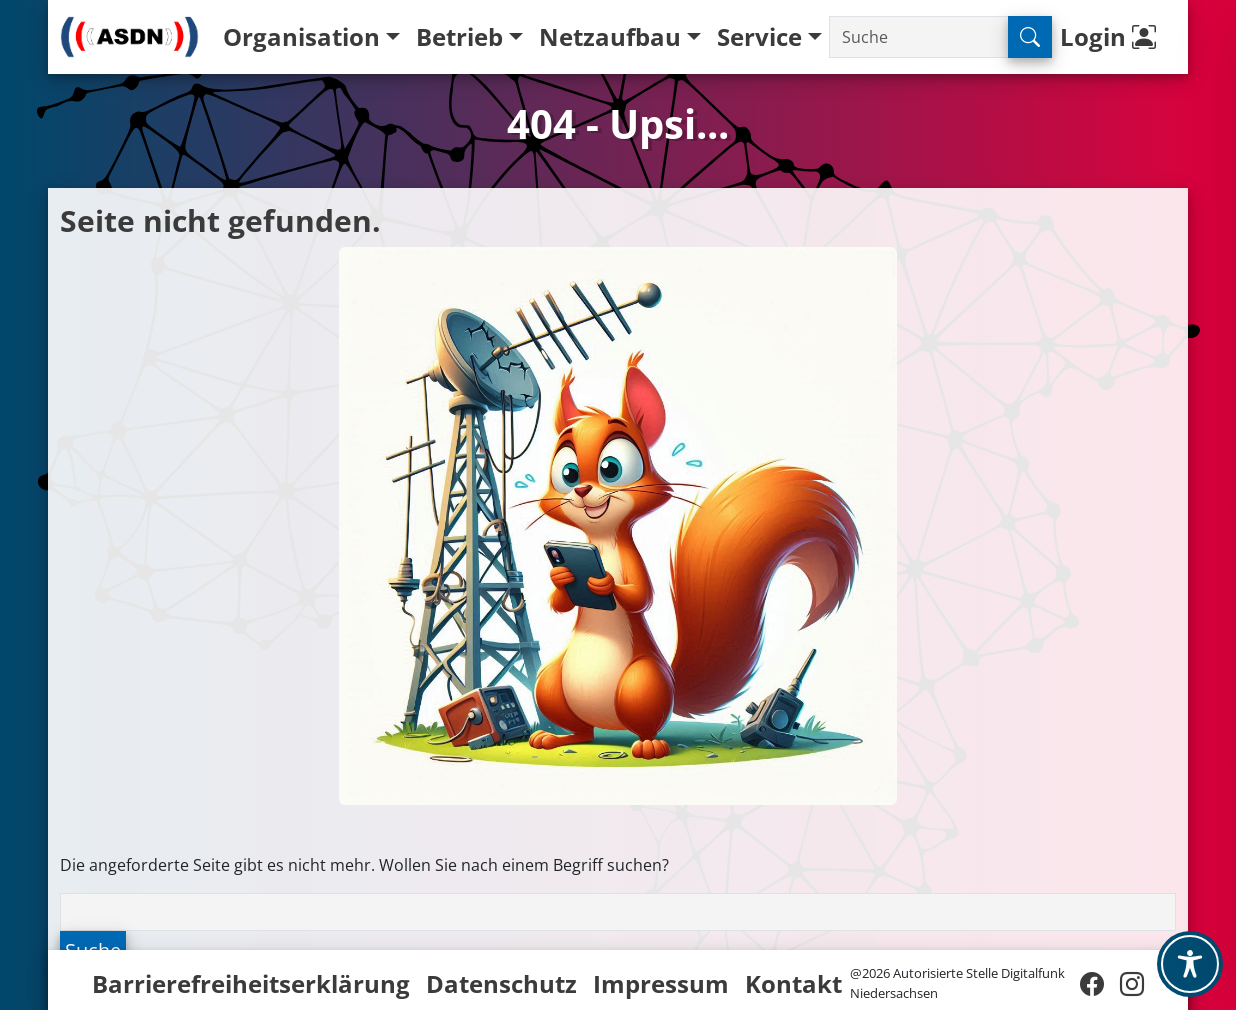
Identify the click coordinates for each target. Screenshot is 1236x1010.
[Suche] (919, 37)
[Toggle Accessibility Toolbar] (1190, 964)
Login (1113, 36)
